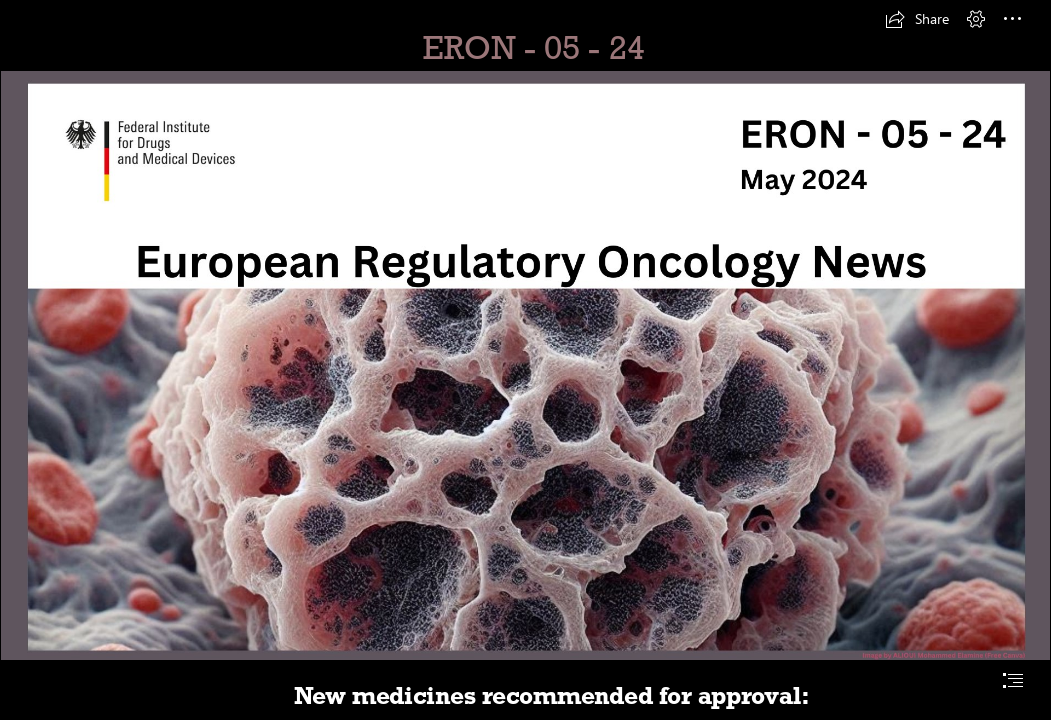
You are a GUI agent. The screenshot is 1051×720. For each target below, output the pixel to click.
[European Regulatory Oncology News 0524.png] (525, 365)
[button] (917, 19)
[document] (525, 360)
